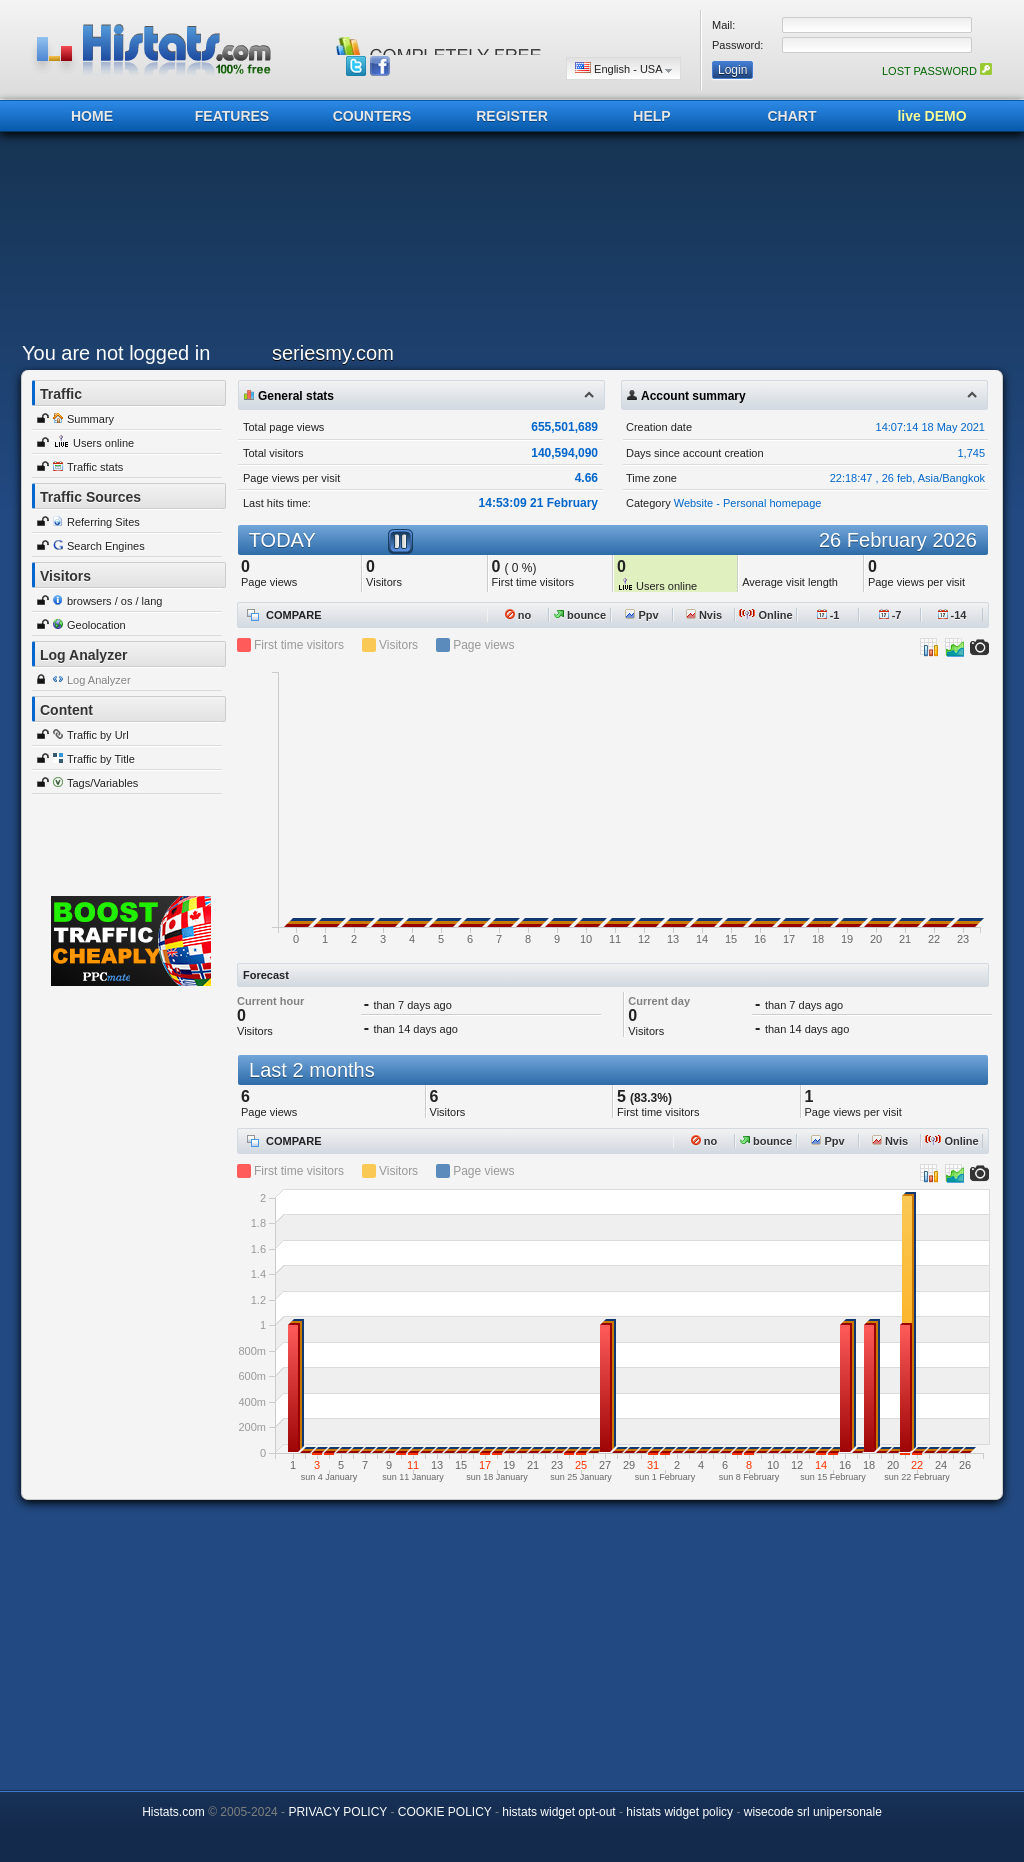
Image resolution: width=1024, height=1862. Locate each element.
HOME (92, 116)
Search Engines (106, 546)
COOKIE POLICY (445, 1812)
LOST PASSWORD (937, 71)
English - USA (623, 68)
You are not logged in (116, 353)
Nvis (704, 615)
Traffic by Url (98, 735)
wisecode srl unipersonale (813, 1812)
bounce (580, 615)
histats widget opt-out (558, 1812)
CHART (792, 116)
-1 (828, 615)
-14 (952, 615)
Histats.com (173, 1812)
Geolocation (96, 625)
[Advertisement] (507, 242)
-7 (890, 615)
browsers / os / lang (114, 601)
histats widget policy (679, 1812)
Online (765, 615)
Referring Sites (103, 522)
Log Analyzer (99, 680)
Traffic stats (95, 467)
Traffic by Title (101, 759)
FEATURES (232, 116)
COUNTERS (372, 116)
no (518, 615)
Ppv (641, 615)
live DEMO (931, 116)
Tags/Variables (102, 783)
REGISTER (512, 116)
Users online (103, 443)
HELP (651, 116)
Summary (90, 419)
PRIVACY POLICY (337, 1812)
